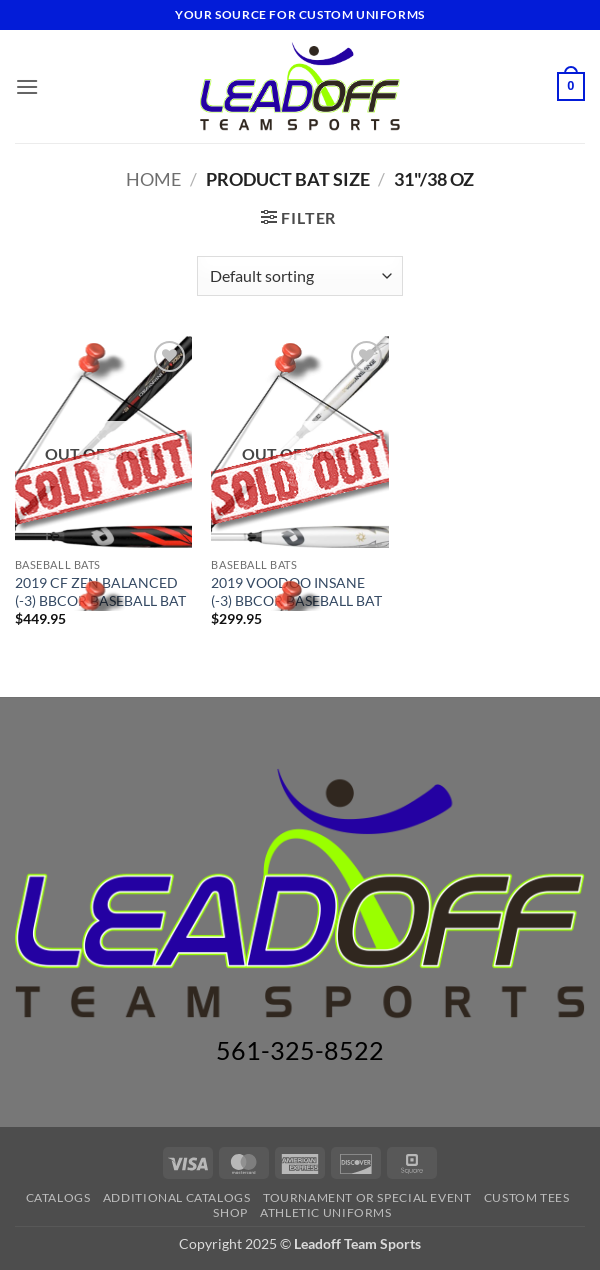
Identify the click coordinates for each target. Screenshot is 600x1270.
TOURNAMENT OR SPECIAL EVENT (367, 1197)
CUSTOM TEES (527, 1197)
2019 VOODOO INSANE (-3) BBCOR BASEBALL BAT (296, 592)
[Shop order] (299, 276)
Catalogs (58, 1197)
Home (153, 179)
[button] (27, 86)
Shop (230, 1212)
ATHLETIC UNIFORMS (325, 1212)
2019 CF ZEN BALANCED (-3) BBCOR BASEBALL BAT (100, 592)
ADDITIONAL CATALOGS (177, 1197)
